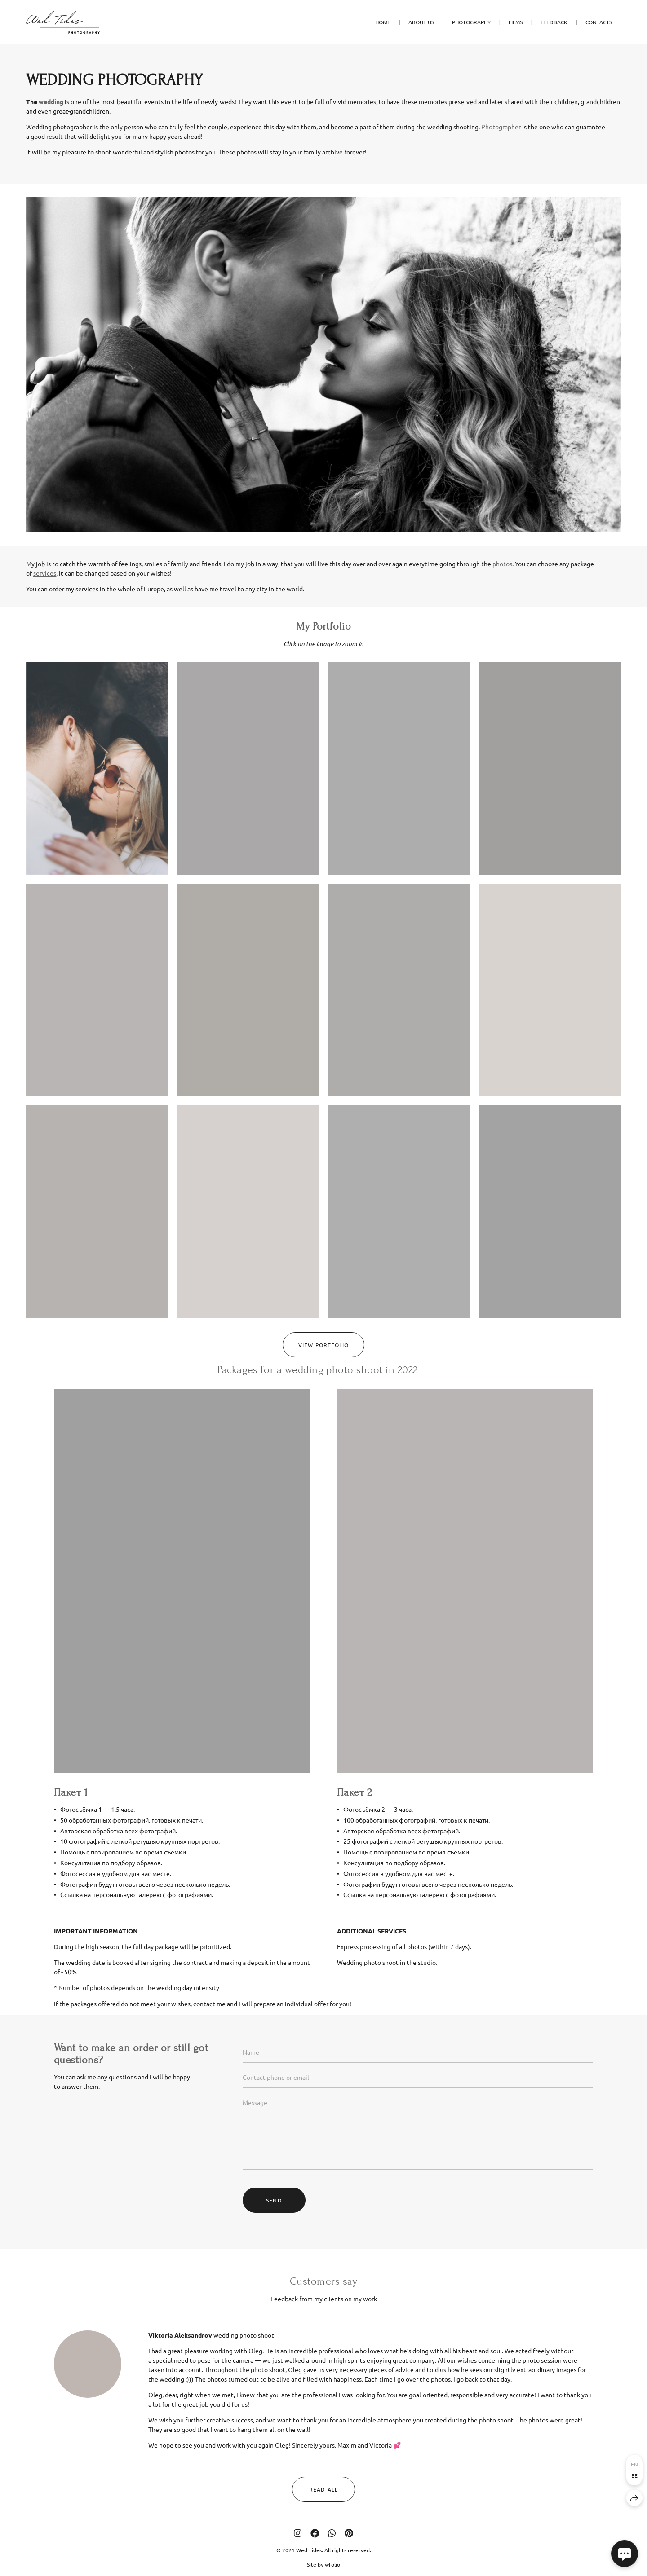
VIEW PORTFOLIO (323, 1361)
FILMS (516, 22)
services (44, 590)
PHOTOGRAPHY (471, 22)
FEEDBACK (554, 22)
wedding (51, 101)
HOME (382, 22)
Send (274, 2217)
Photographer (501, 127)
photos (502, 581)
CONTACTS (598, 22)
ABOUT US (421, 22)
